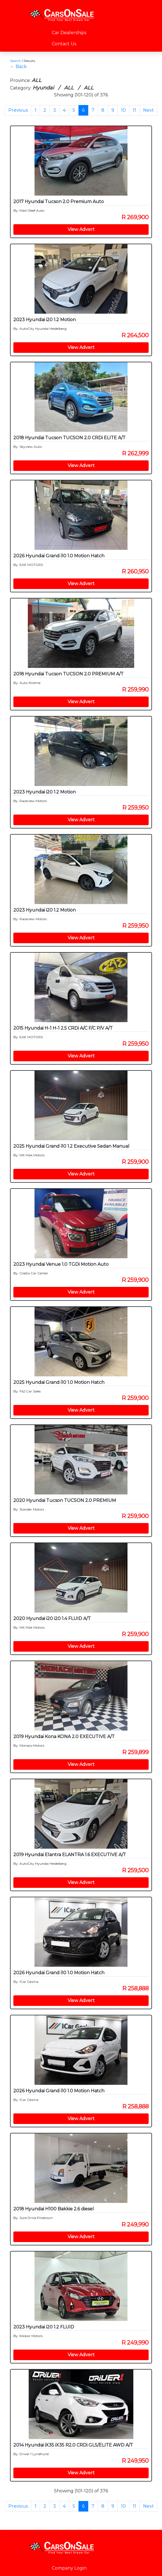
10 (123, 110)
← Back (18, 66)
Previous (18, 110)
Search (15, 61)
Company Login (69, 2568)
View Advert (81, 229)
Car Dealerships (69, 32)
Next (148, 110)
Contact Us (64, 43)
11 (134, 110)
